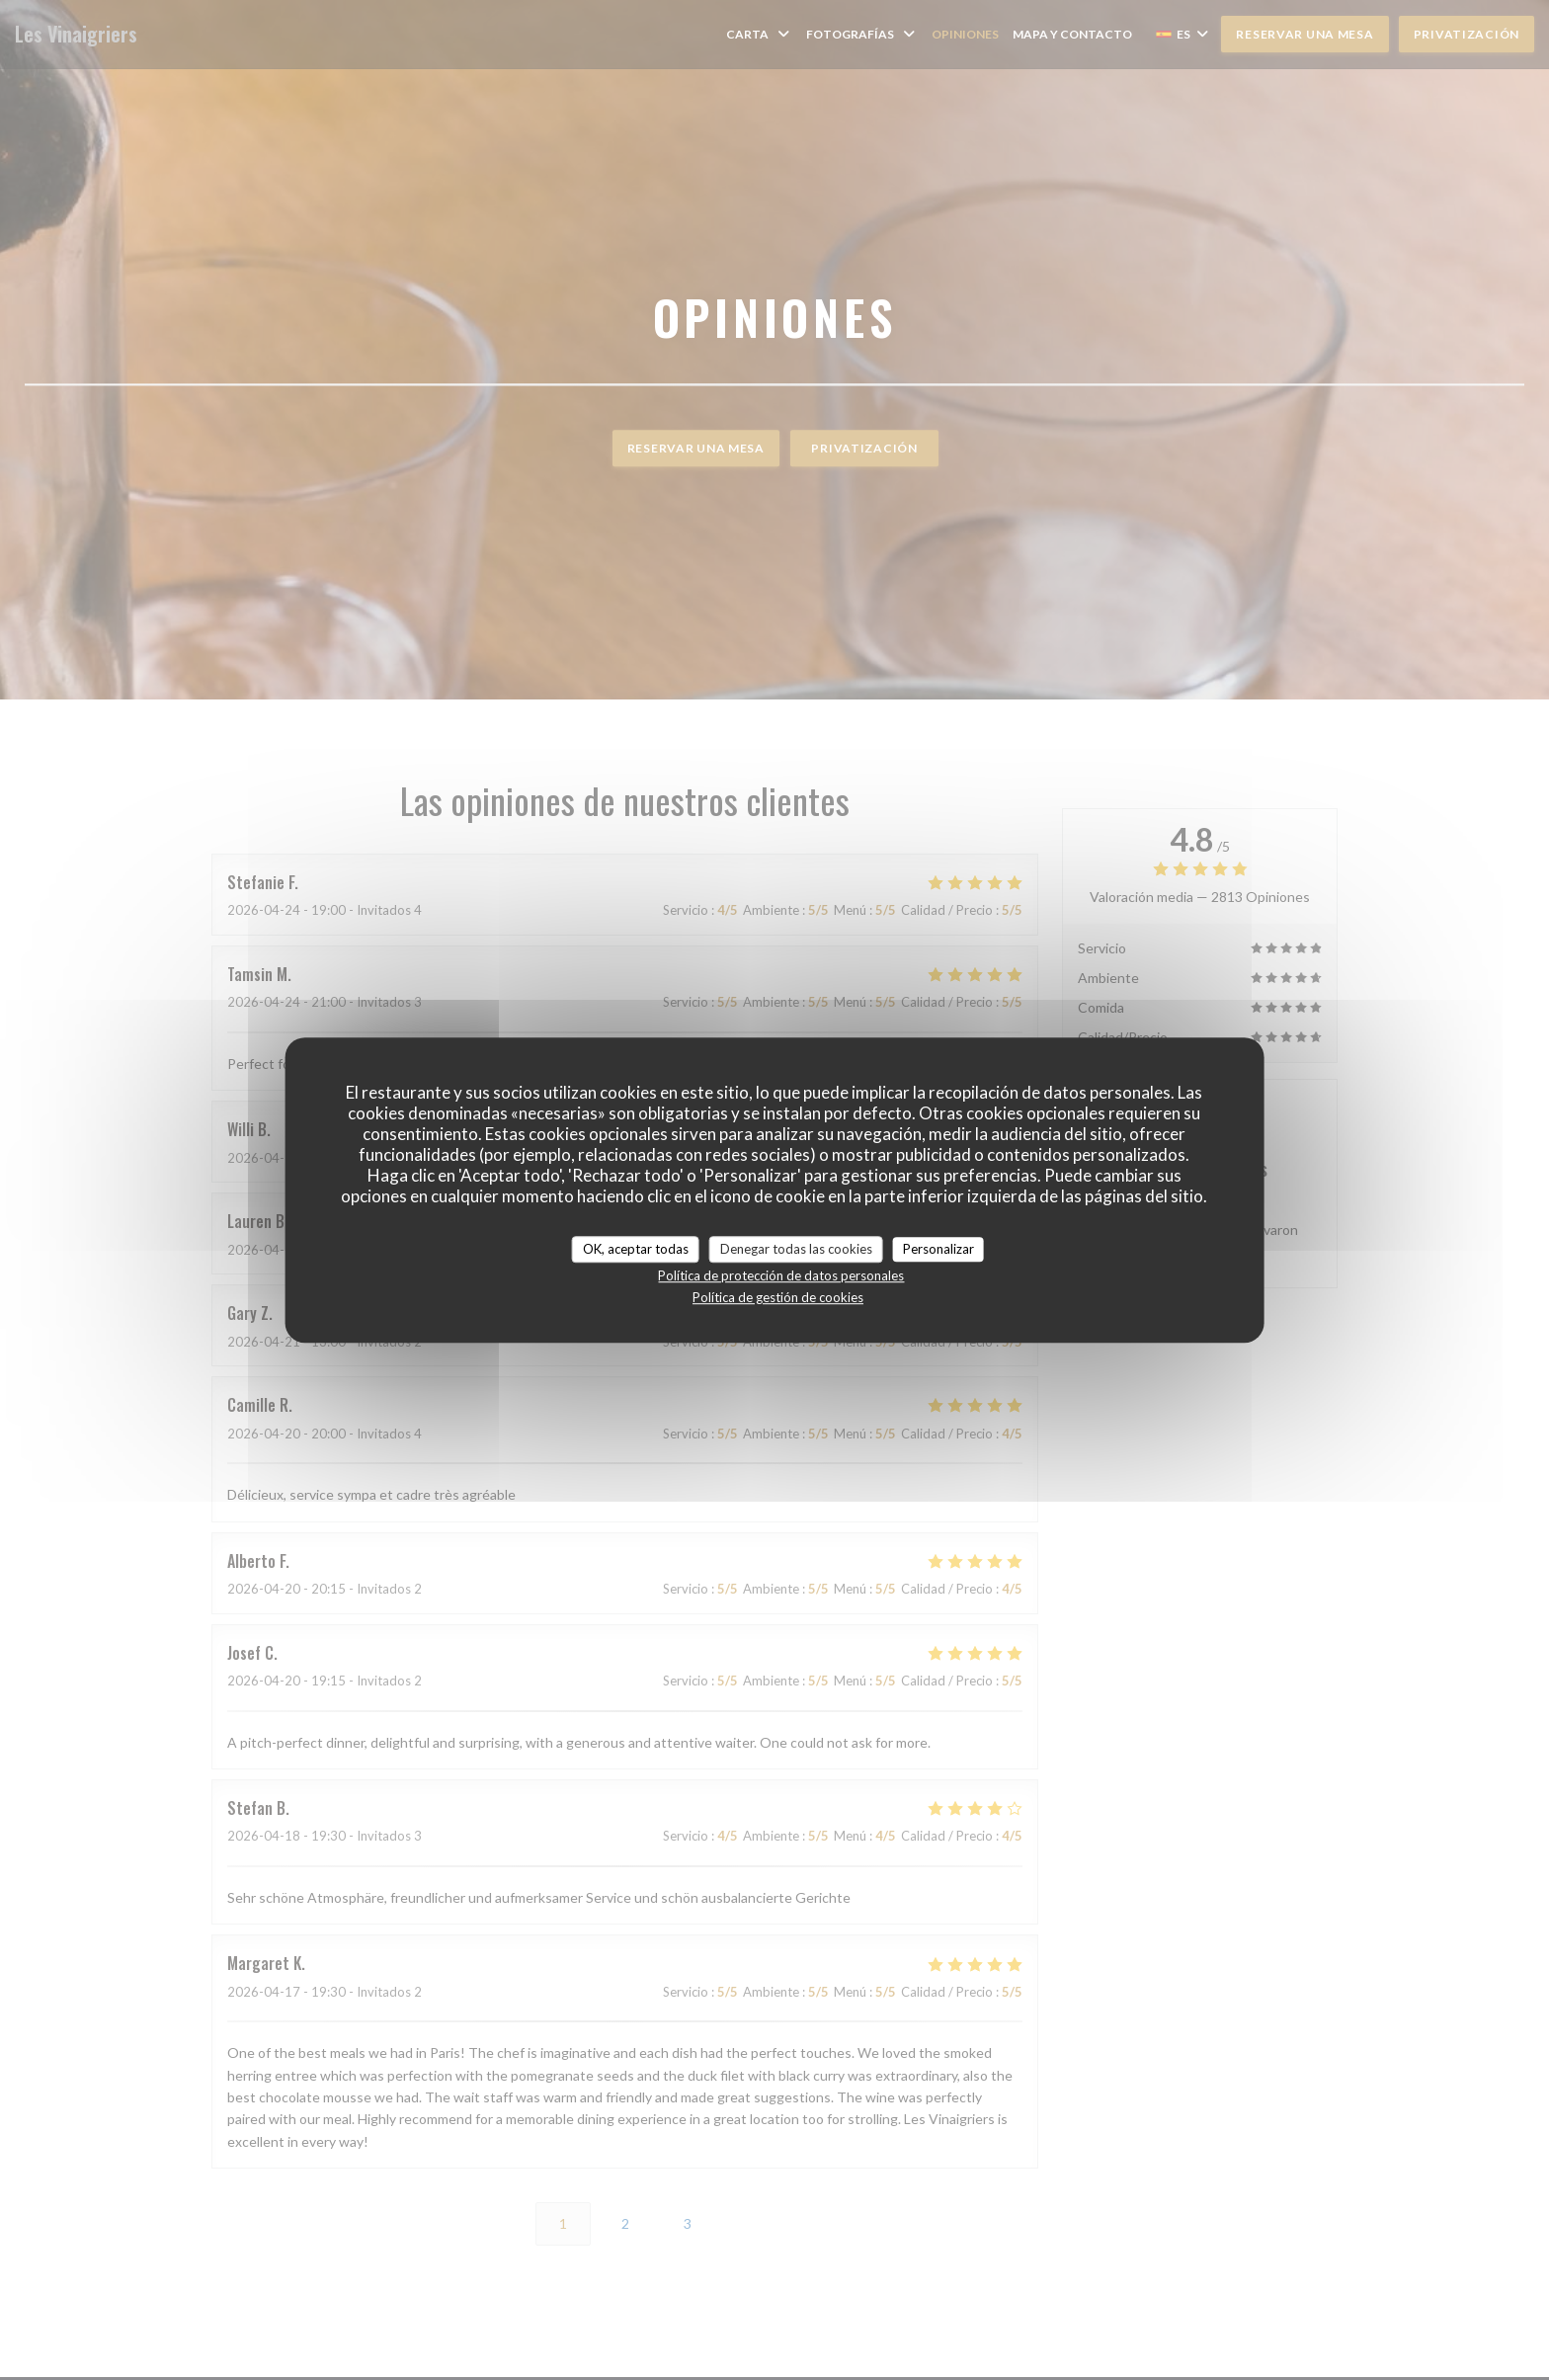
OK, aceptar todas (636, 1249)
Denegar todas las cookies (796, 1249)
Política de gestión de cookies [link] (778, 1297)
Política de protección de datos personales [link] (781, 1275)
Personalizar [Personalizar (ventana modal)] (938, 1249)
